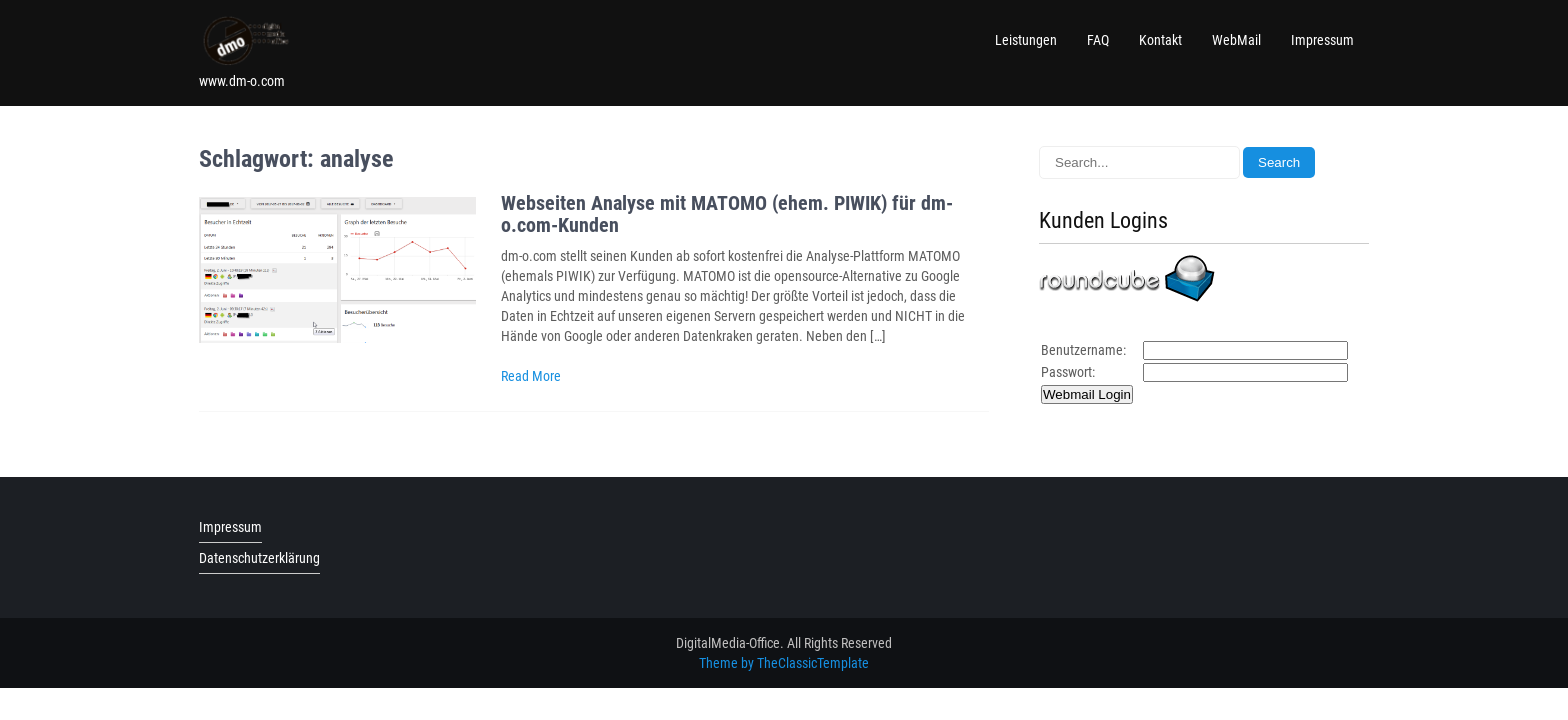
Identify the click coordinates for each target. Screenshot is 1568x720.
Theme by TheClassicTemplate (784, 663)
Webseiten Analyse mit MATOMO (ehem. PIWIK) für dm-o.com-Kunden (727, 214)
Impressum (1322, 40)
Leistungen (1026, 40)
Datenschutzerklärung (259, 558)
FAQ (1098, 40)
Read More (531, 376)
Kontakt (1160, 40)
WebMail (1236, 40)
